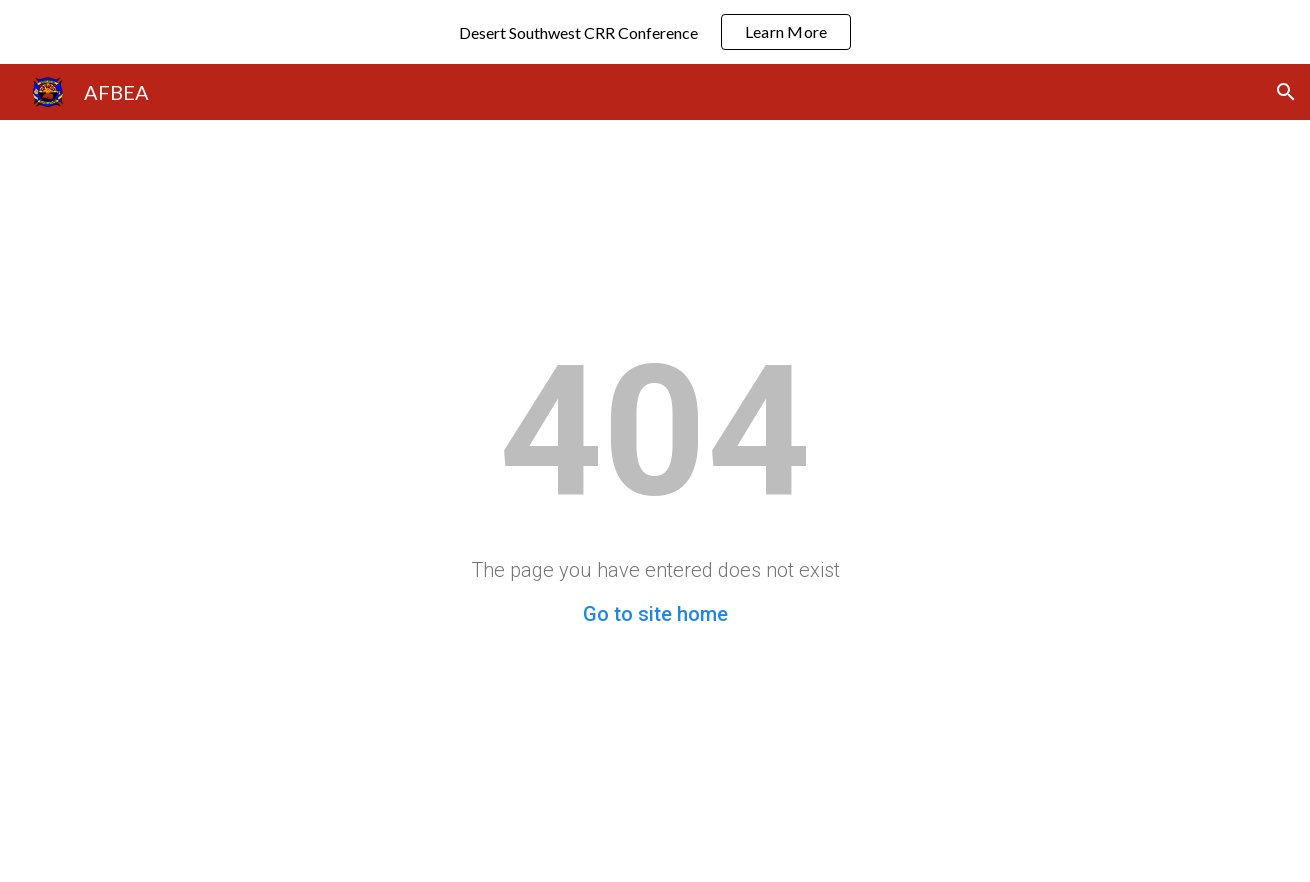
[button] (1286, 92)
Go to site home (655, 614)
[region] (655, 32)
